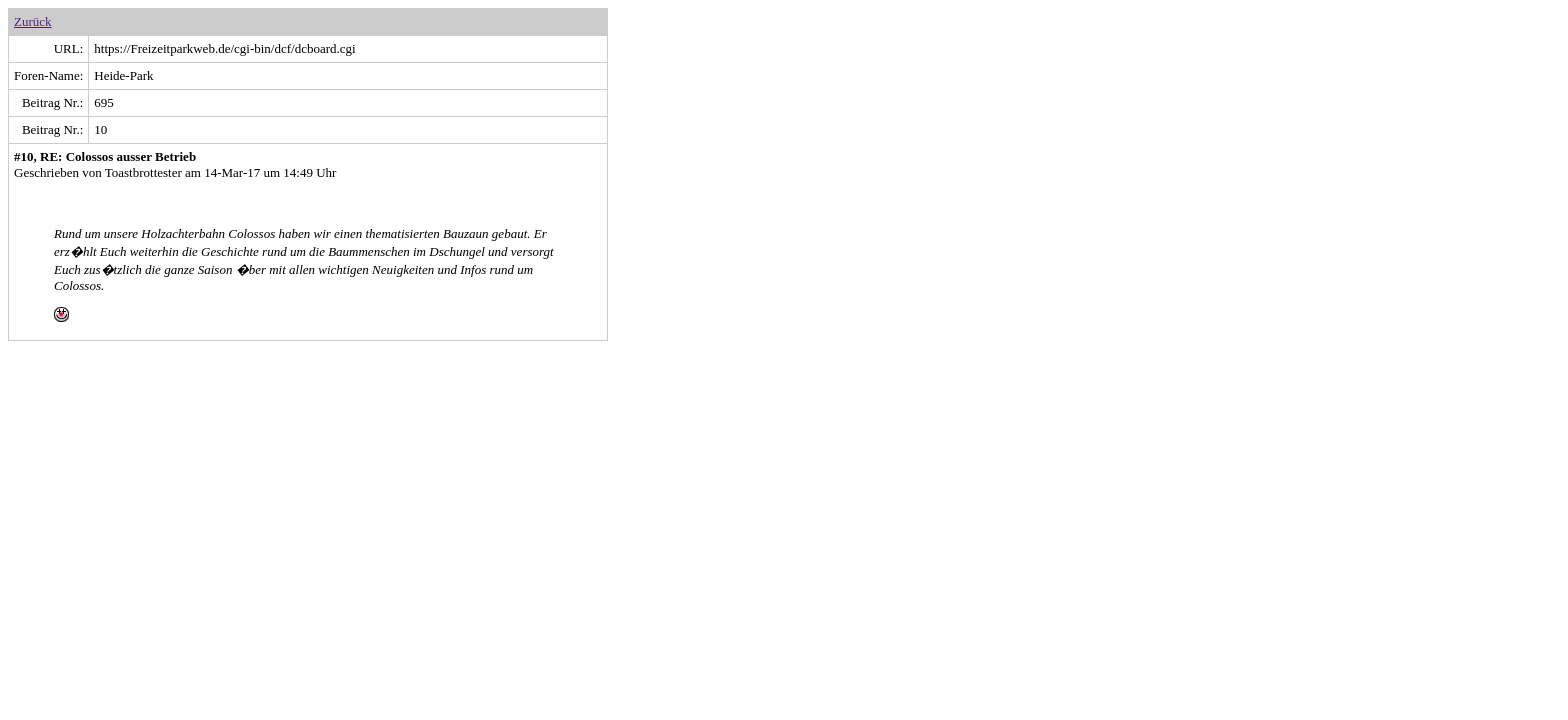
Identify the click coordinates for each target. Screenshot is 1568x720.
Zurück (33, 21)
